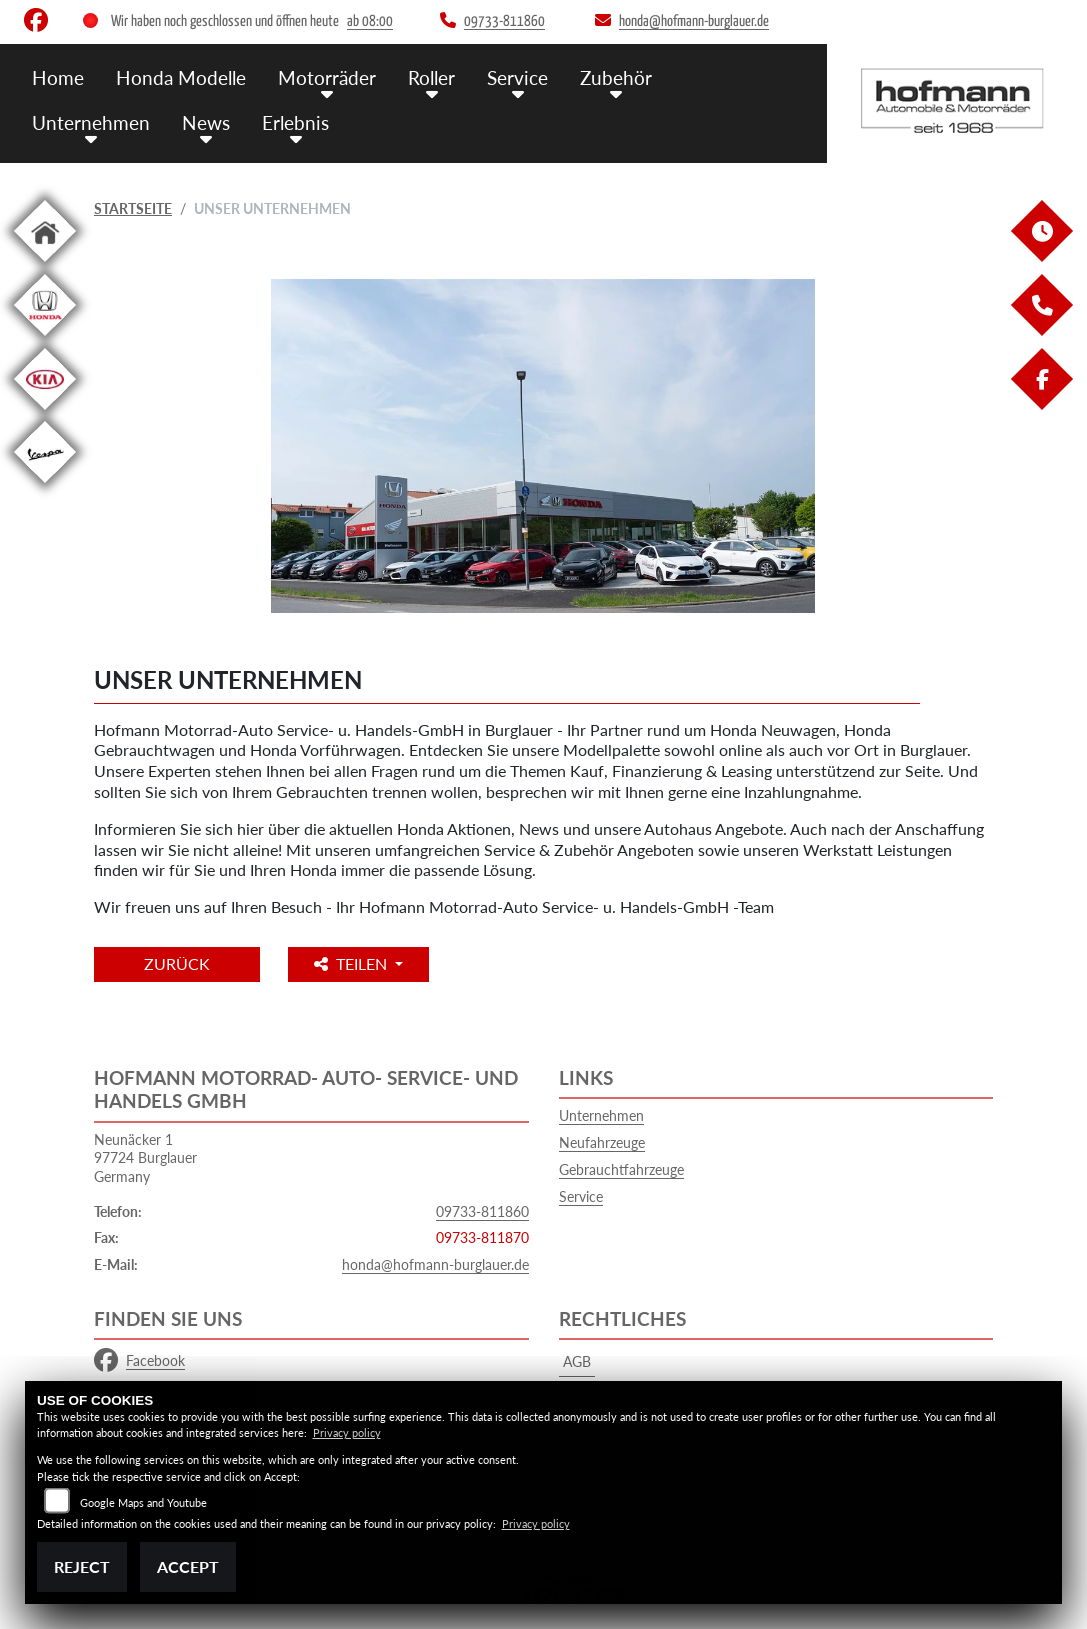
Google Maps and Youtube (143, 1502)
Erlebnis (295, 122)
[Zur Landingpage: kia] (45, 413)
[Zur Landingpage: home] (45, 265)
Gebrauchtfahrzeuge (621, 1169)
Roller (431, 77)
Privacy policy (347, 1432)
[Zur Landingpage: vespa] (45, 486)
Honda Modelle (181, 77)
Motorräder (327, 77)
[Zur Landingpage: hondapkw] (45, 339)
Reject (82, 1566)
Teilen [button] (352, 963)
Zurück (177, 963)
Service (517, 77)
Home (58, 77)
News (206, 122)
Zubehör (616, 77)
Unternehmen (91, 122)
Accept (188, 1566)
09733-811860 (482, 1211)
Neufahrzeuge (602, 1142)
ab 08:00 (370, 21)
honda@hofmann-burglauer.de (435, 1264)
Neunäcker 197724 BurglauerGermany (145, 1158)
